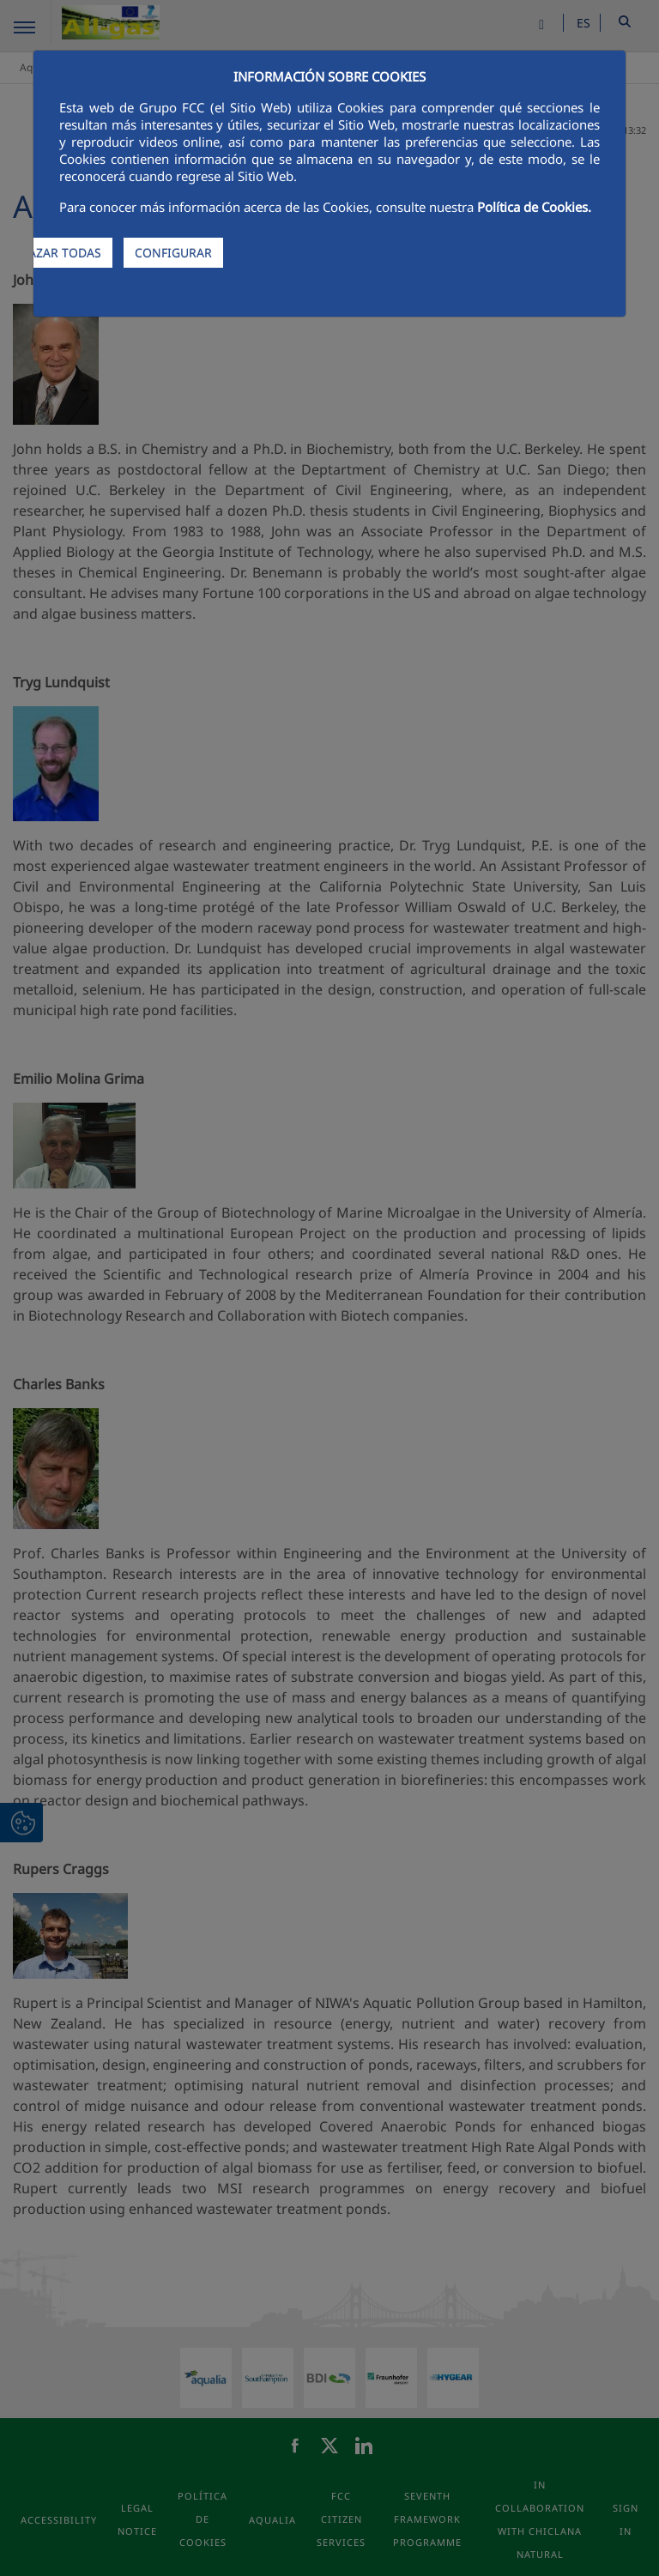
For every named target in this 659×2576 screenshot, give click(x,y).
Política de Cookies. (534, 206)
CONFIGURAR (173, 253)
